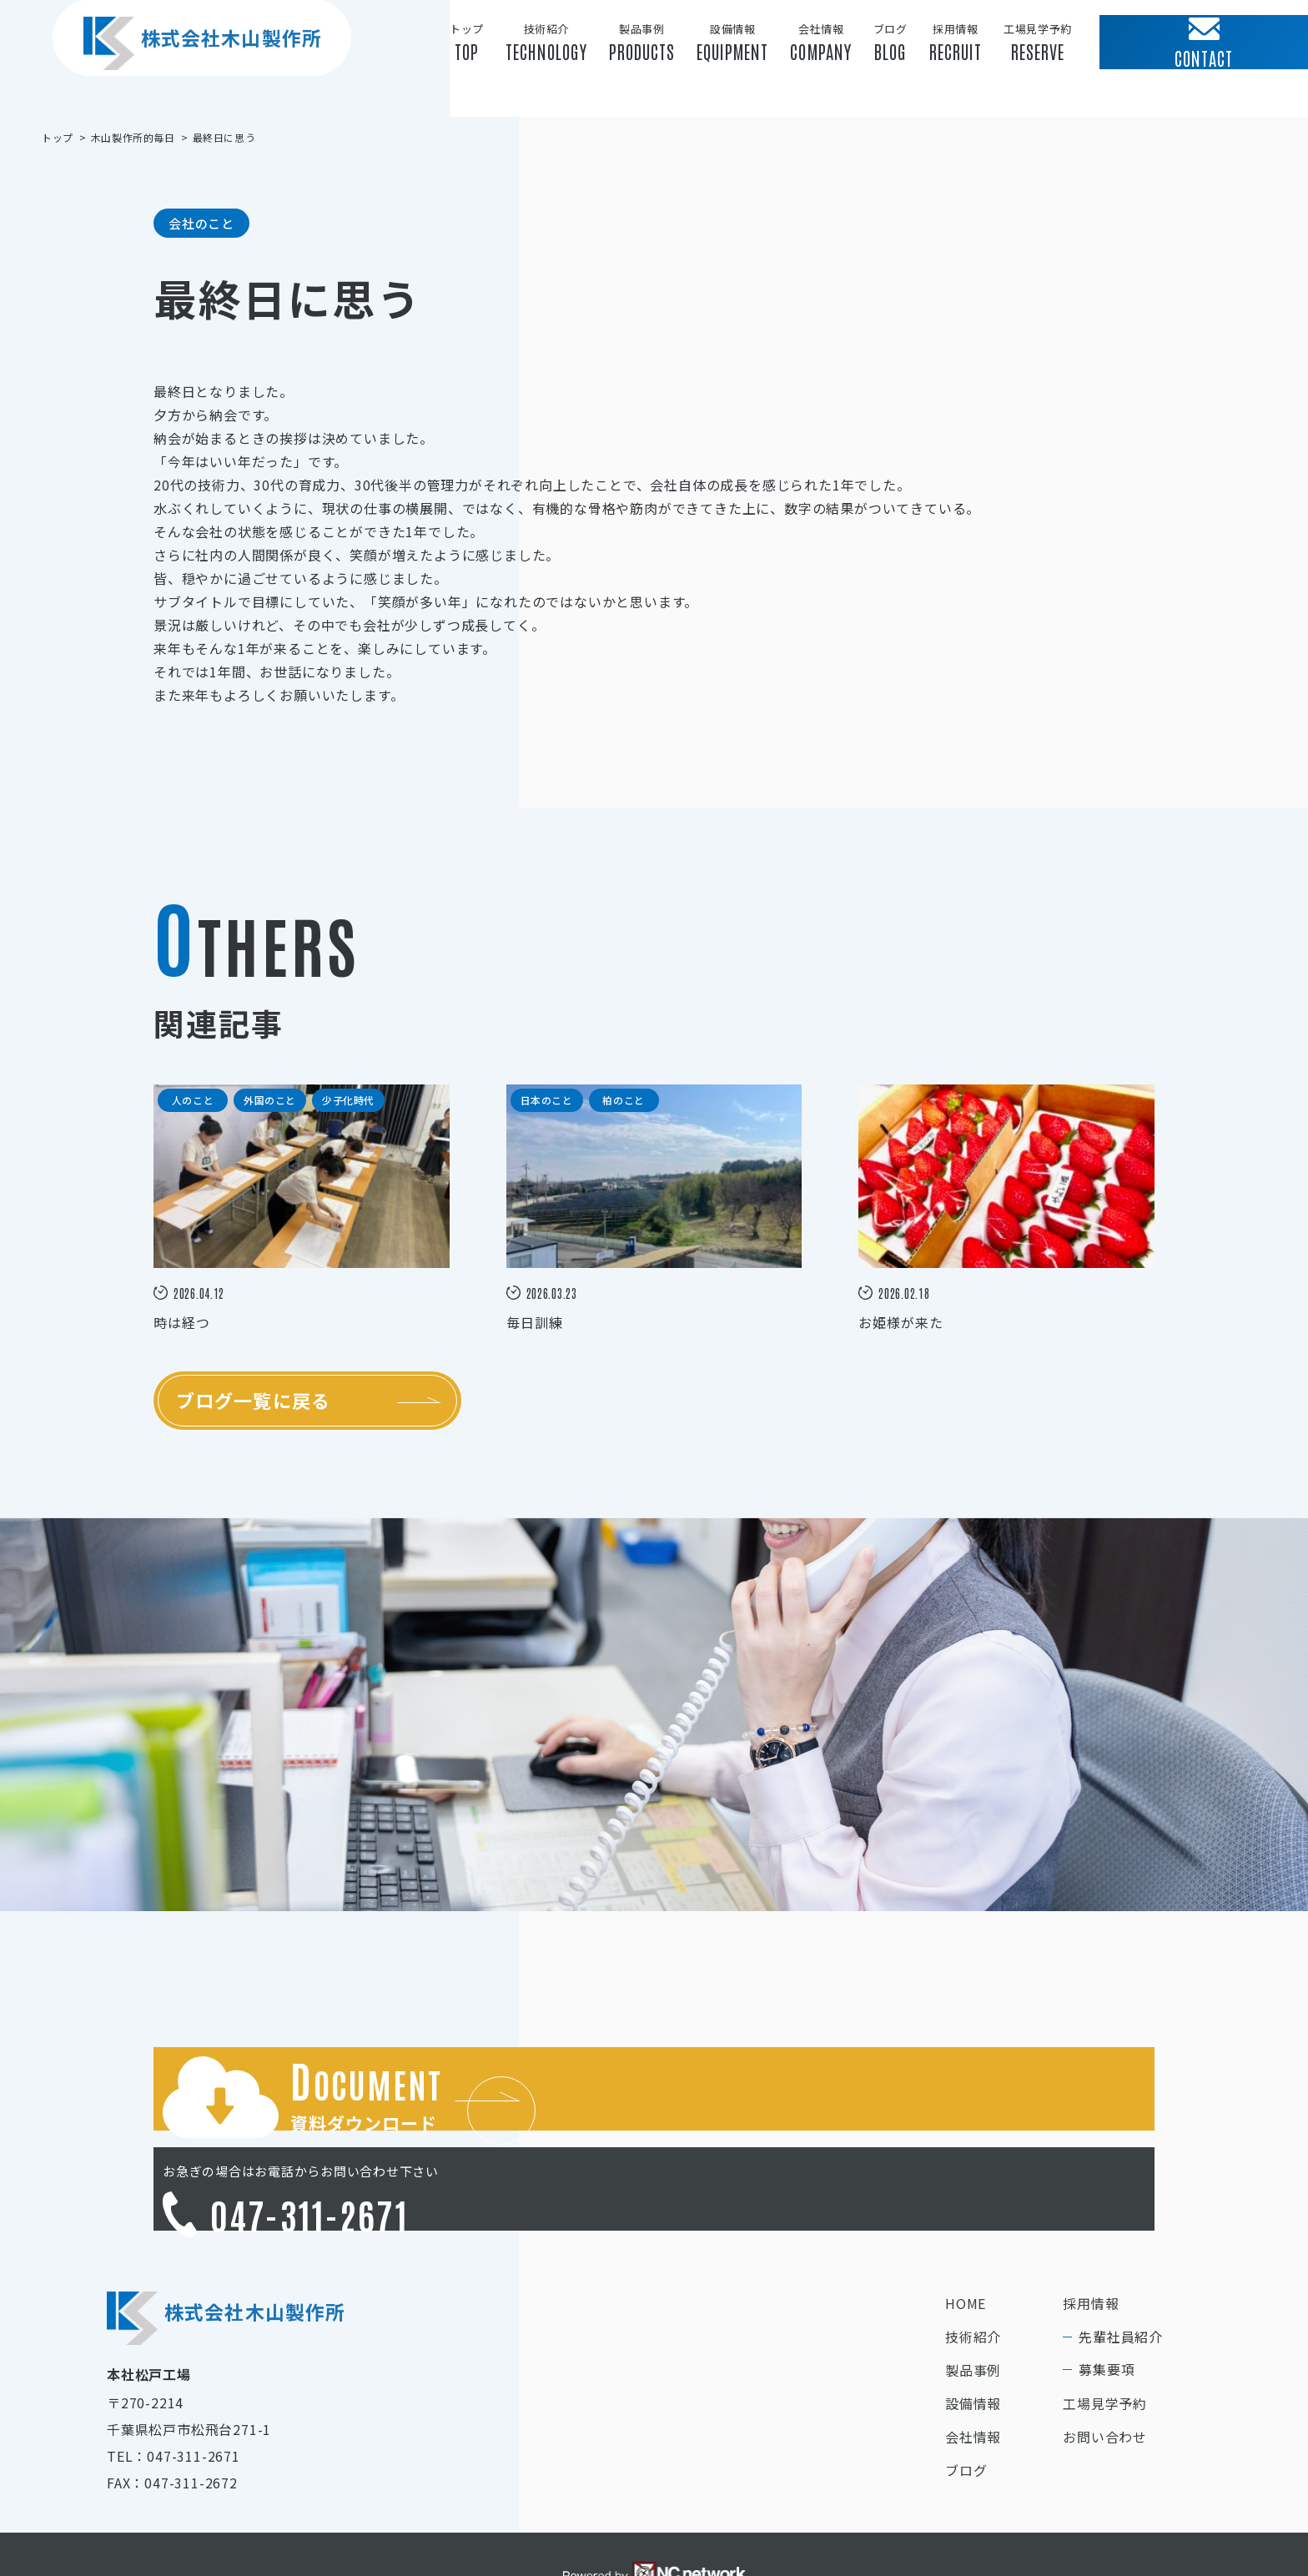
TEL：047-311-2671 (173, 2392)
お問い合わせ (1105, 2372)
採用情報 (1091, 2239)
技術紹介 (973, 2272)
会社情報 (973, 2372)
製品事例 (973, 2306)
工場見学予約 (1105, 2339)
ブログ (966, 2406)
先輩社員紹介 (1121, 2272)
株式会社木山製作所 (184, 74)
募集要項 (1106, 2305)
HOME (965, 2239)
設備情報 (973, 2339)
